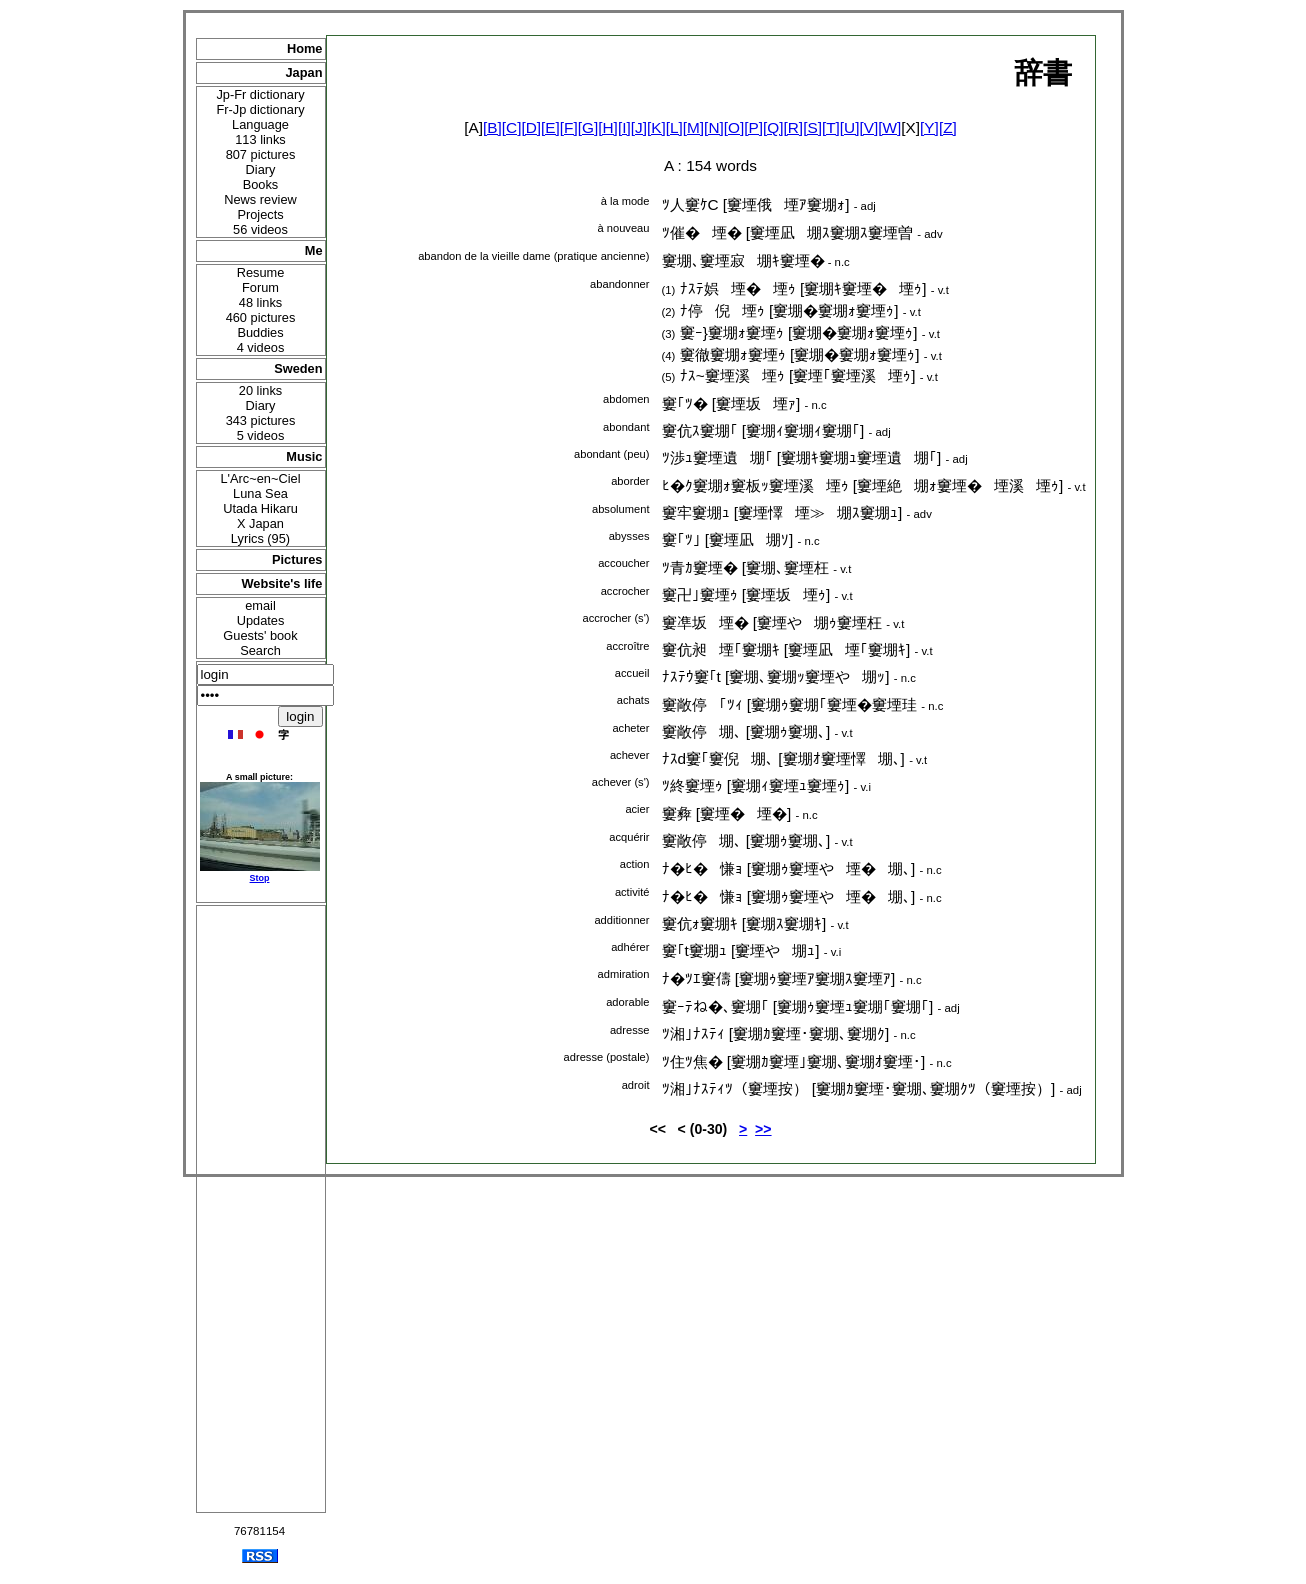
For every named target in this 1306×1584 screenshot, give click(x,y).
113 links (260, 139)
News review (260, 199)
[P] (753, 127)
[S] (812, 127)
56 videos (260, 229)
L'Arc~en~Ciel (261, 478)
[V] (868, 127)
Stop (260, 878)
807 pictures (261, 154)
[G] (588, 127)
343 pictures (261, 420)
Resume (261, 272)
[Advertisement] (261, 1209)
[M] (693, 127)
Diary (261, 169)
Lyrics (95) (260, 538)
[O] (734, 127)
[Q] (773, 127)
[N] (714, 127)
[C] (512, 127)
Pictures (297, 559)
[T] (831, 127)
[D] (531, 127)
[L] (674, 127)
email (260, 605)
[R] (794, 127)
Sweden (298, 368)
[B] (492, 127)
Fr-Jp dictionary (260, 109)
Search (260, 650)
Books (261, 184)
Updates (261, 620)
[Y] (929, 127)
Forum (260, 287)
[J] (639, 127)
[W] (889, 127)
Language (260, 124)
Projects (260, 214)
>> (763, 1129)
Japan (304, 72)
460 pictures (261, 317)
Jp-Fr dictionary (260, 94)
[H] (608, 127)
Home (305, 48)
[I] (624, 127)
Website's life (281, 583)
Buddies (260, 332)
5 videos (261, 435)
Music (304, 456)
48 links (260, 302)
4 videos (261, 347)
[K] (656, 127)
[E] (550, 127)
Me (314, 250)
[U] (850, 127)
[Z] (948, 127)
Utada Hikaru (260, 508)
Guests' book (260, 635)
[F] (569, 127)
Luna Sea (260, 493)
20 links (260, 390)
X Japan (260, 523)
